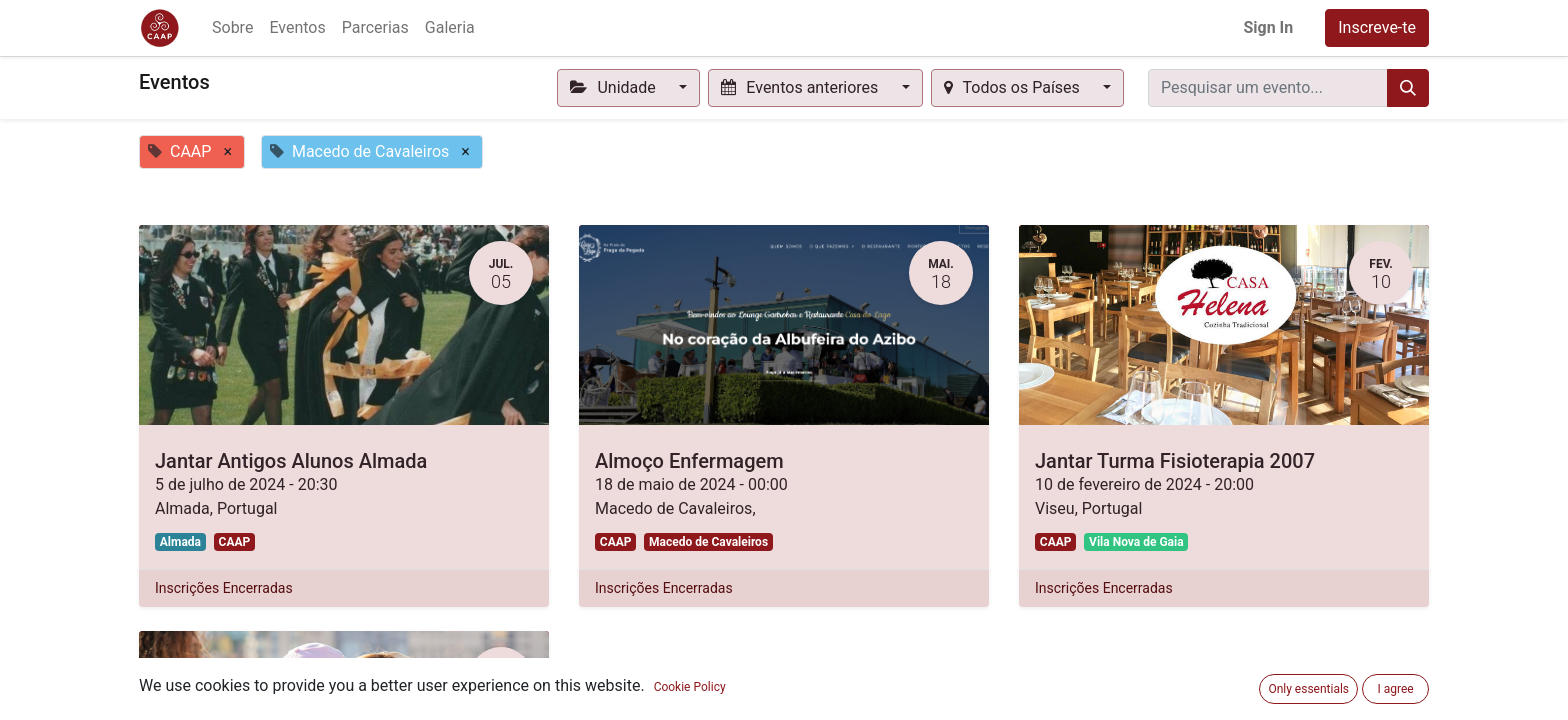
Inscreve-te (1377, 27)
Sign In (1268, 27)
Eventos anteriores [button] (801, 87)
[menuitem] (232, 28)
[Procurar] (1408, 88)
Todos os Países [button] (1014, 87)
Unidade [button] (615, 87)
